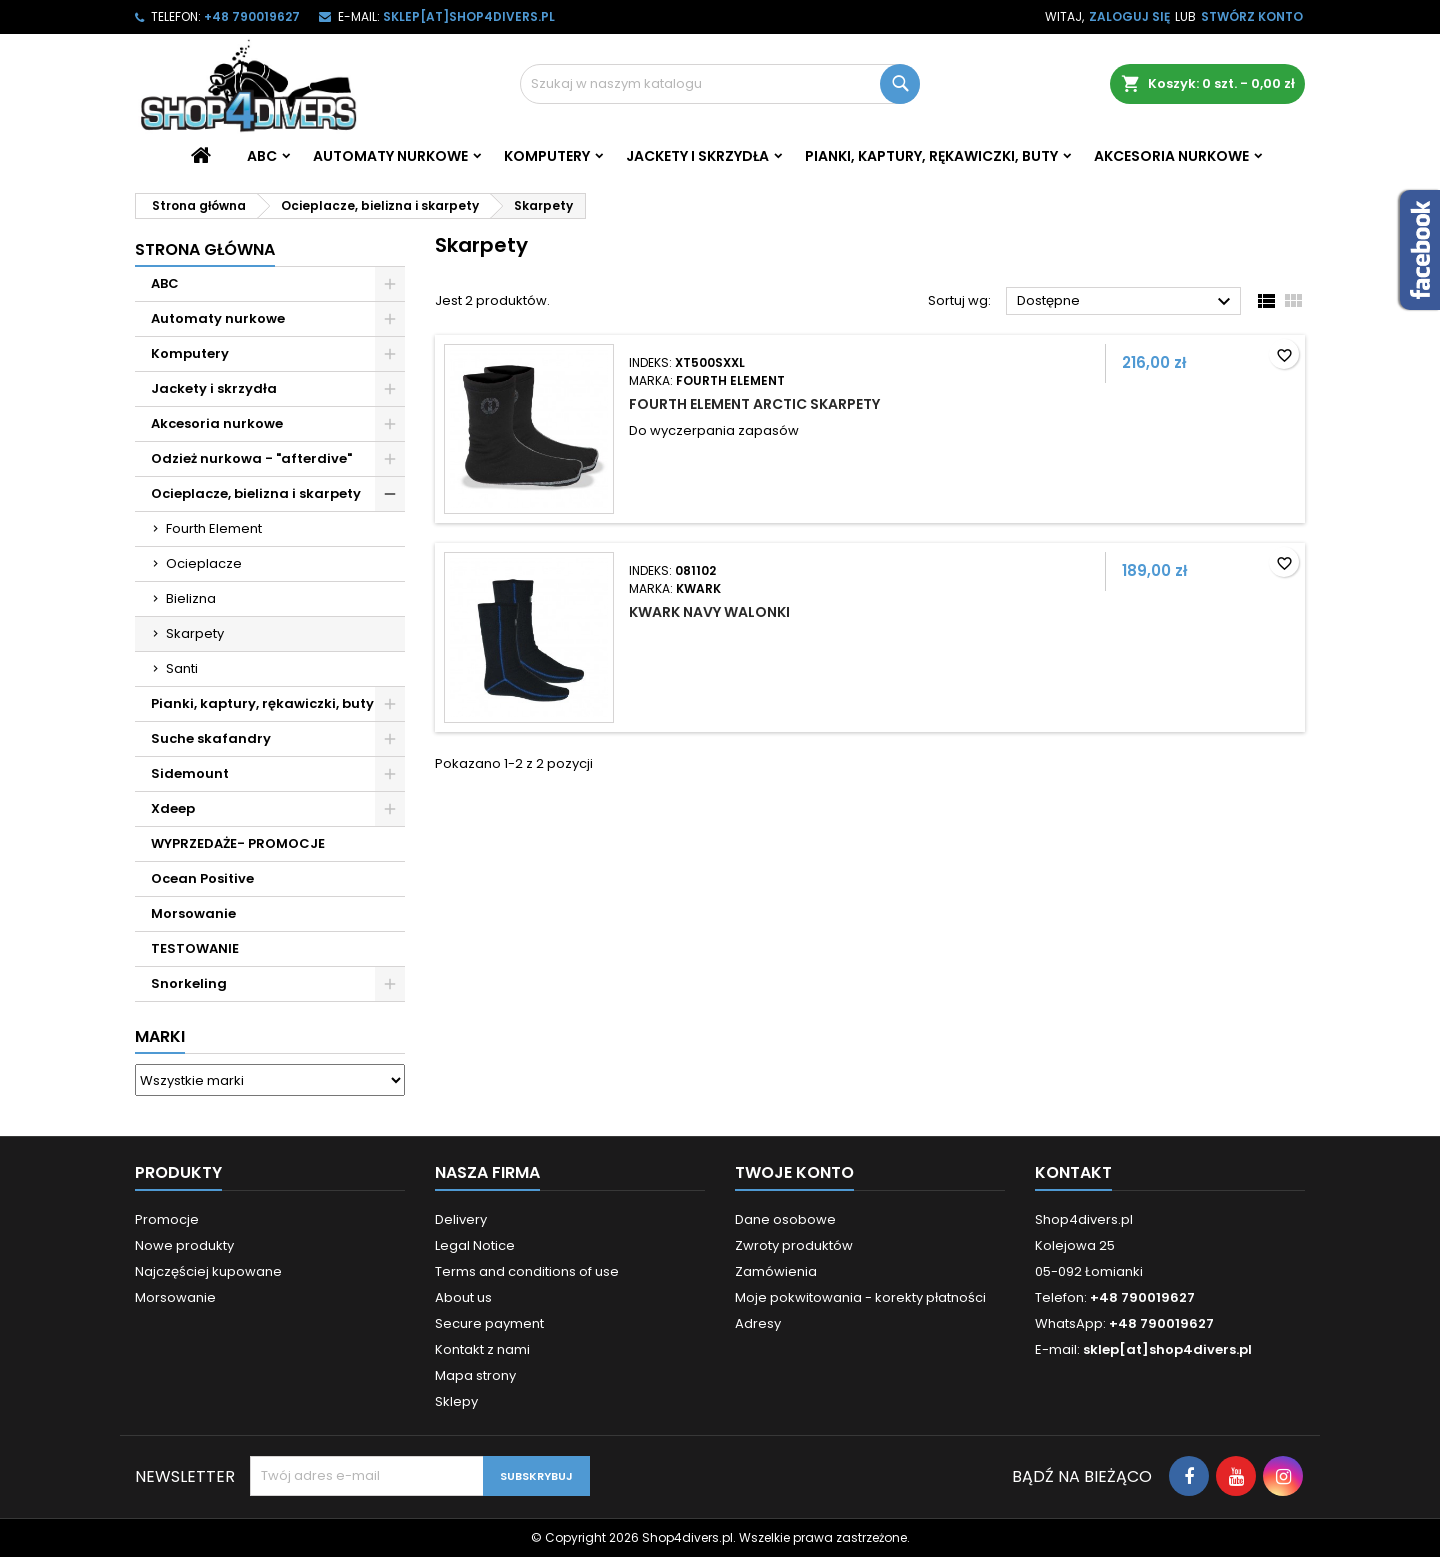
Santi (182, 668)
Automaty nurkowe (390, 156)
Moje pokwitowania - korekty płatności (860, 1297)
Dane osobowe (785, 1219)
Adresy (758, 1323)
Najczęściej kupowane (208, 1271)
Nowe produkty (184, 1245)
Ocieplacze (204, 563)
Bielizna (191, 598)
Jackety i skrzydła (697, 156)
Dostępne (1126, 302)
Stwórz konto (1252, 16)
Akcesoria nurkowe (1171, 156)
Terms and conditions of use (527, 1271)
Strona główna (205, 249)
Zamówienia (776, 1271)
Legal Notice (475, 1245)
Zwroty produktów (794, 1245)
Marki (160, 1036)
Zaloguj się (1129, 16)
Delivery (461, 1219)
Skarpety (195, 633)
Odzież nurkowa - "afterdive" (251, 458)
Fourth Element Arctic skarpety (754, 404)
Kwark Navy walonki (709, 612)
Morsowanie (193, 913)
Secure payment (489, 1323)
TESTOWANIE (195, 948)
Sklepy (456, 1401)
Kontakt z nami (482, 1349)
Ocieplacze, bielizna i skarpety (256, 493)
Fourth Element (214, 528)
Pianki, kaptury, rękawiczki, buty (931, 156)
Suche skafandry (211, 738)
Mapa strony (475, 1375)
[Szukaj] (720, 84)
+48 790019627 (252, 16)
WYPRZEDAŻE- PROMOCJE (238, 843)
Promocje (167, 1219)
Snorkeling (189, 983)
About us (463, 1297)
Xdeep (173, 808)
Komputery (547, 156)
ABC (262, 156)
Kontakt (1073, 1172)
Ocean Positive (202, 878)
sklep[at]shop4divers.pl (469, 16)
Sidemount (190, 773)
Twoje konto (794, 1172)
